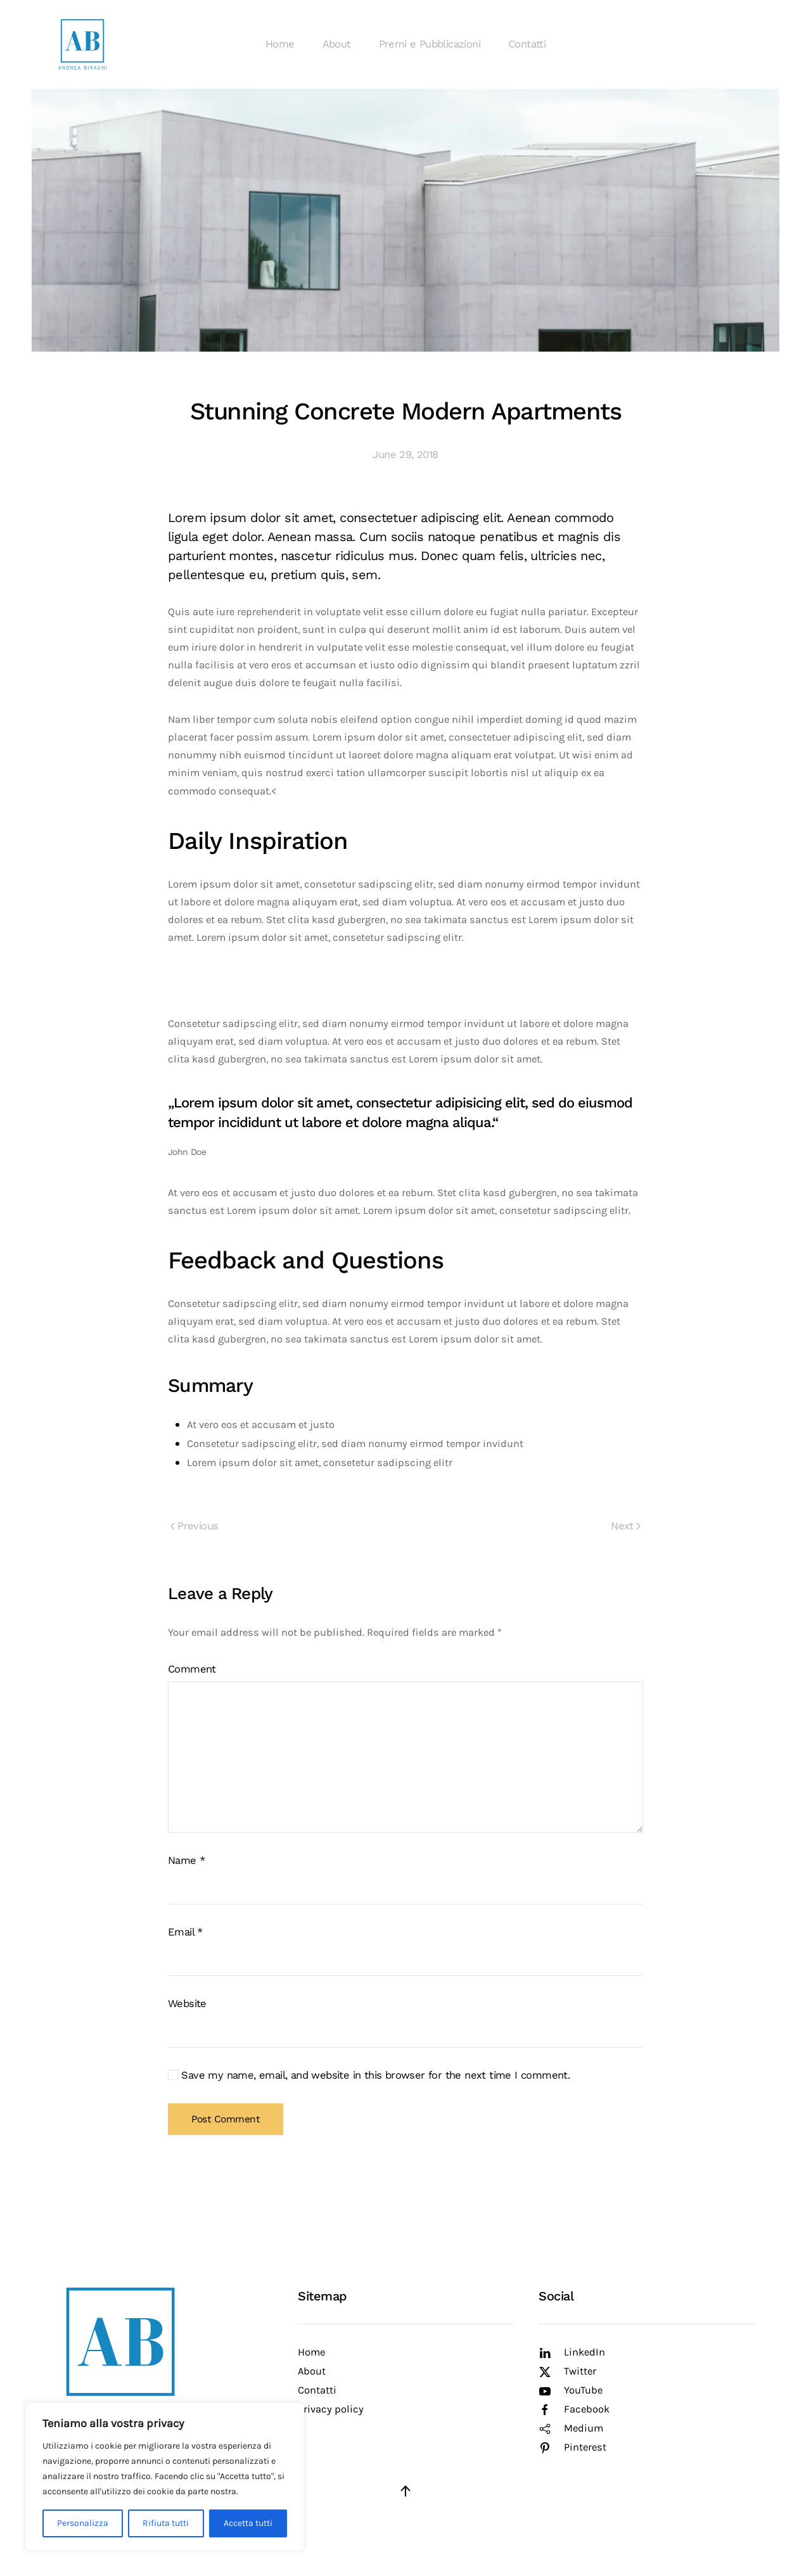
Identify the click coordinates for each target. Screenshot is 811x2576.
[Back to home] (82, 44)
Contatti (527, 44)
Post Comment (225, 2119)
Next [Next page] (626, 1526)
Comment (192, 1669)
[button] (405, 2491)
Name (186, 1860)
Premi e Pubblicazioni (429, 44)
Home (280, 44)
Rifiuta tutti (166, 2523)
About (336, 44)
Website (187, 2004)
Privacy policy (331, 2409)
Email (185, 1932)
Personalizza (82, 2523)
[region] (164, 2476)
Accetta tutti (248, 2523)
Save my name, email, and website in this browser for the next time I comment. (369, 2075)
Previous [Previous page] (194, 1526)
